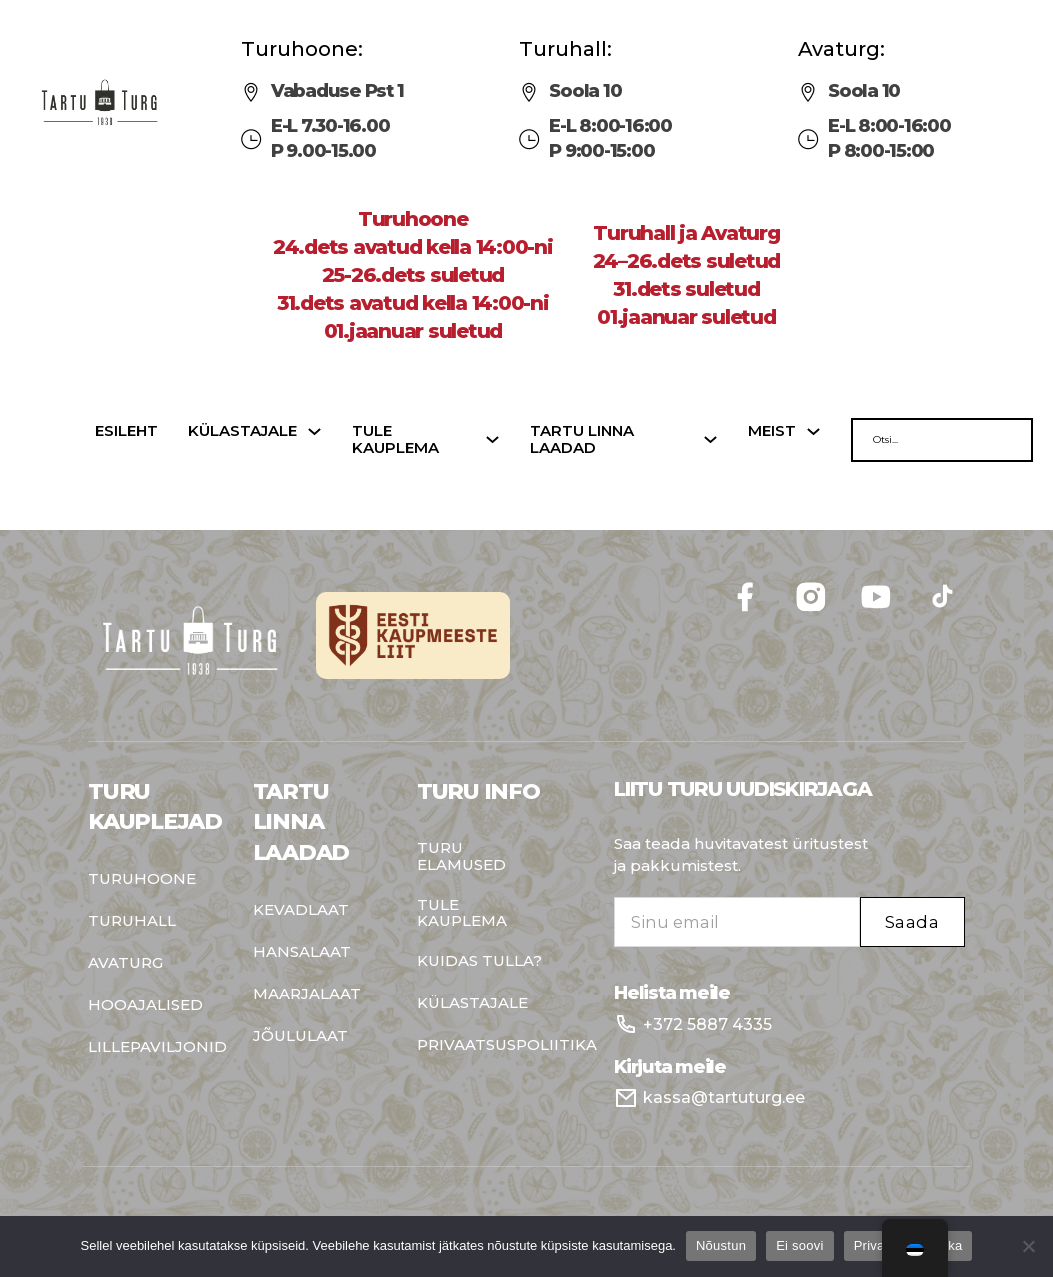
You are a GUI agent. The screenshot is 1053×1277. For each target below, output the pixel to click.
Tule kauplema (395, 439)
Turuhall (132, 921)
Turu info (478, 791)
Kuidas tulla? (479, 961)
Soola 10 (585, 91)
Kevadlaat (301, 910)
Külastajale (242, 431)
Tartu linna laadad (582, 439)
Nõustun (721, 1245)
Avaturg (125, 963)
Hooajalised (145, 1005)
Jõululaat (300, 1036)
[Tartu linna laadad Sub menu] (710, 439)
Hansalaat (302, 952)
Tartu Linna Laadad (301, 822)
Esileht (126, 431)
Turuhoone (142, 879)
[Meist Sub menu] (813, 431)
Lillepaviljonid (156, 1047)
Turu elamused (461, 856)
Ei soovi (800, 1245)
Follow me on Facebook (965, 573)
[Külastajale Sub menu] (314, 431)
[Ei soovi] (1028, 1246)
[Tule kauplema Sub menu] (492, 439)
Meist (772, 431)
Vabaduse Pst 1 (337, 91)
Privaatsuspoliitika (485, 1045)
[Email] (736, 922)
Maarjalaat (307, 994)
